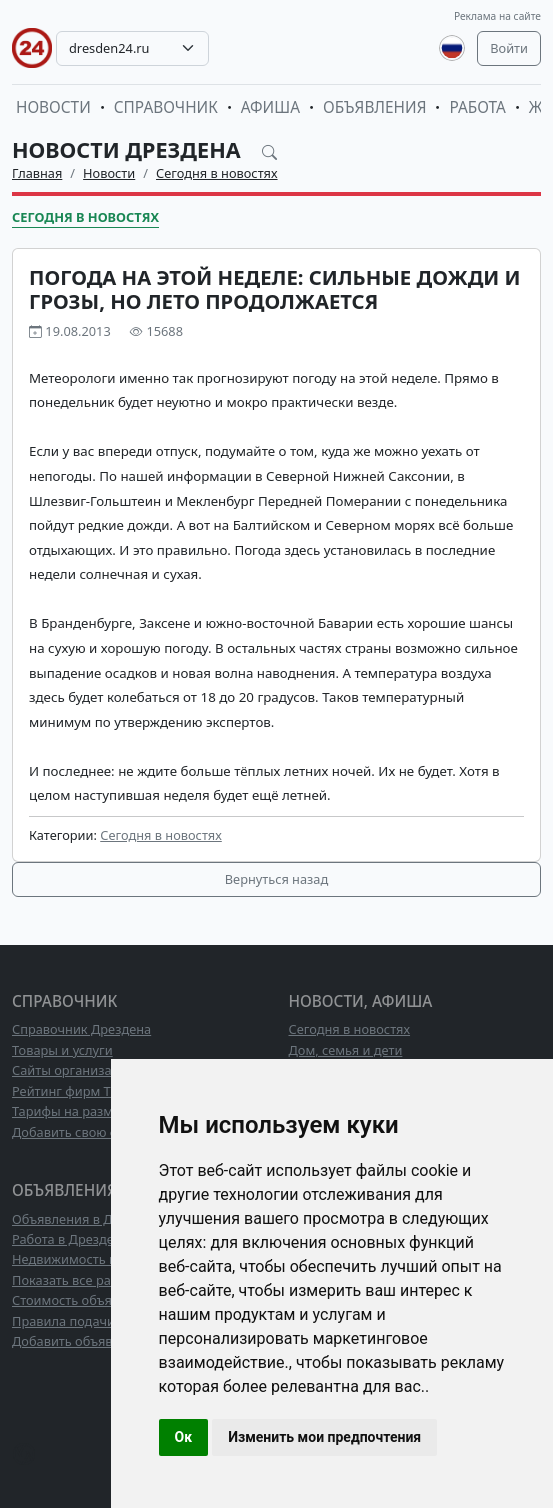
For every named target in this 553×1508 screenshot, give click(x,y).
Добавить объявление (81, 1341)
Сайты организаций (73, 1070)
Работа (477, 107)
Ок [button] (184, 1437)
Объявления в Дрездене (87, 1219)
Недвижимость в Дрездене (96, 1259)
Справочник (166, 107)
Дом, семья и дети (346, 1050)
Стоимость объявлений (84, 1300)
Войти (509, 48)
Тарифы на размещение (87, 1111)
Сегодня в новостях (217, 173)
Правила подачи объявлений (103, 1321)
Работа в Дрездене (70, 1239)
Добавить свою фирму (81, 1132)
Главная (37, 173)
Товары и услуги (62, 1050)
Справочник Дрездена (81, 1029)
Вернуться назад (276, 879)
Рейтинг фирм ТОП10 (78, 1091)
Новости (53, 107)
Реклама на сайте (497, 16)
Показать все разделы (80, 1280)
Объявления (375, 107)
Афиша (270, 107)
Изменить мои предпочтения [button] (324, 1437)
